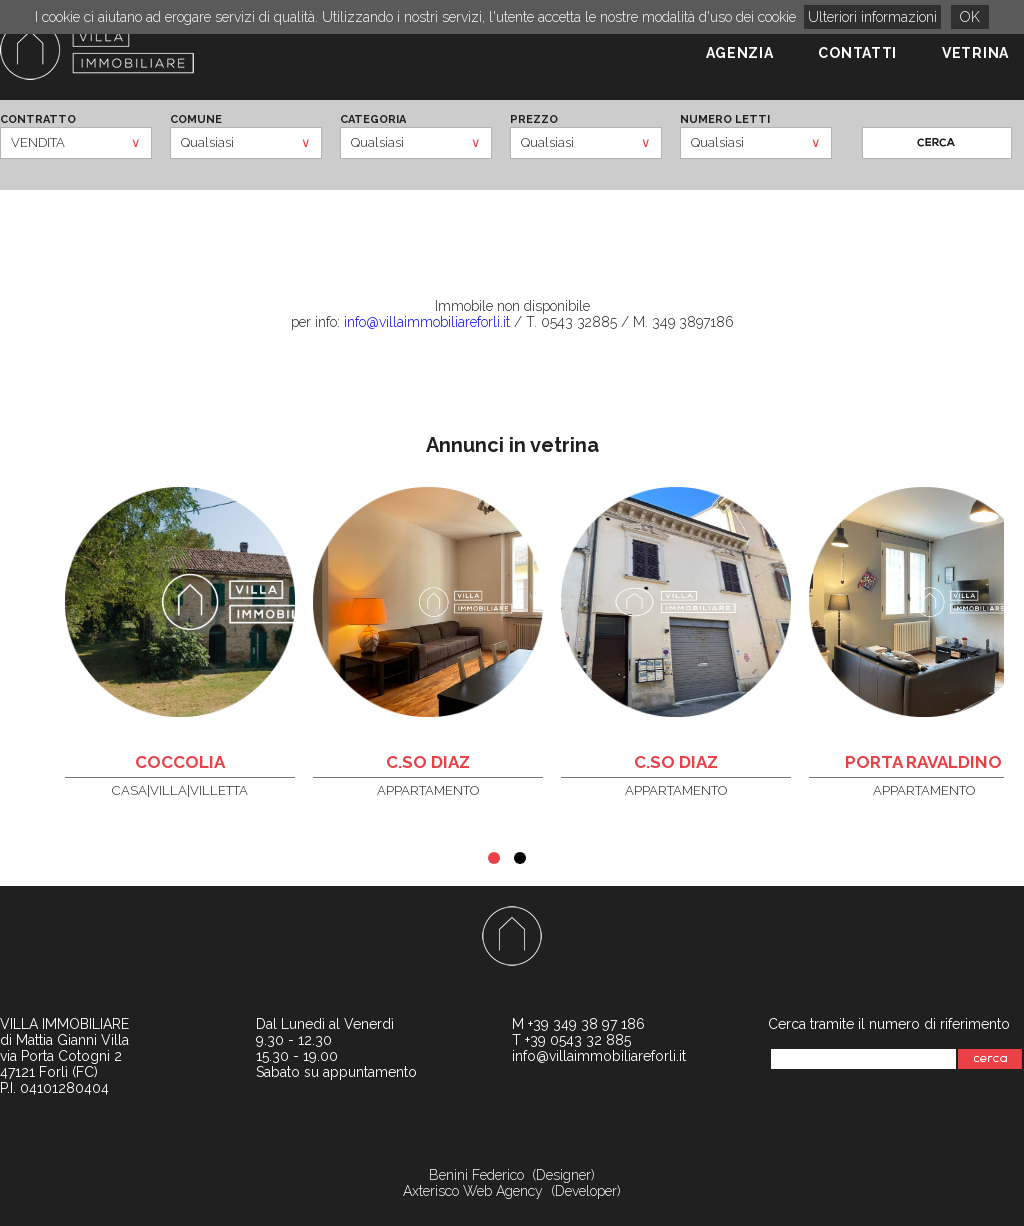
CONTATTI (857, 53)
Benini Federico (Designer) (512, 1175)
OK (970, 17)
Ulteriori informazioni (872, 17)
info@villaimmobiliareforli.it (427, 322)
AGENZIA (740, 53)
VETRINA (975, 53)
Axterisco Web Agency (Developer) (512, 1191)
